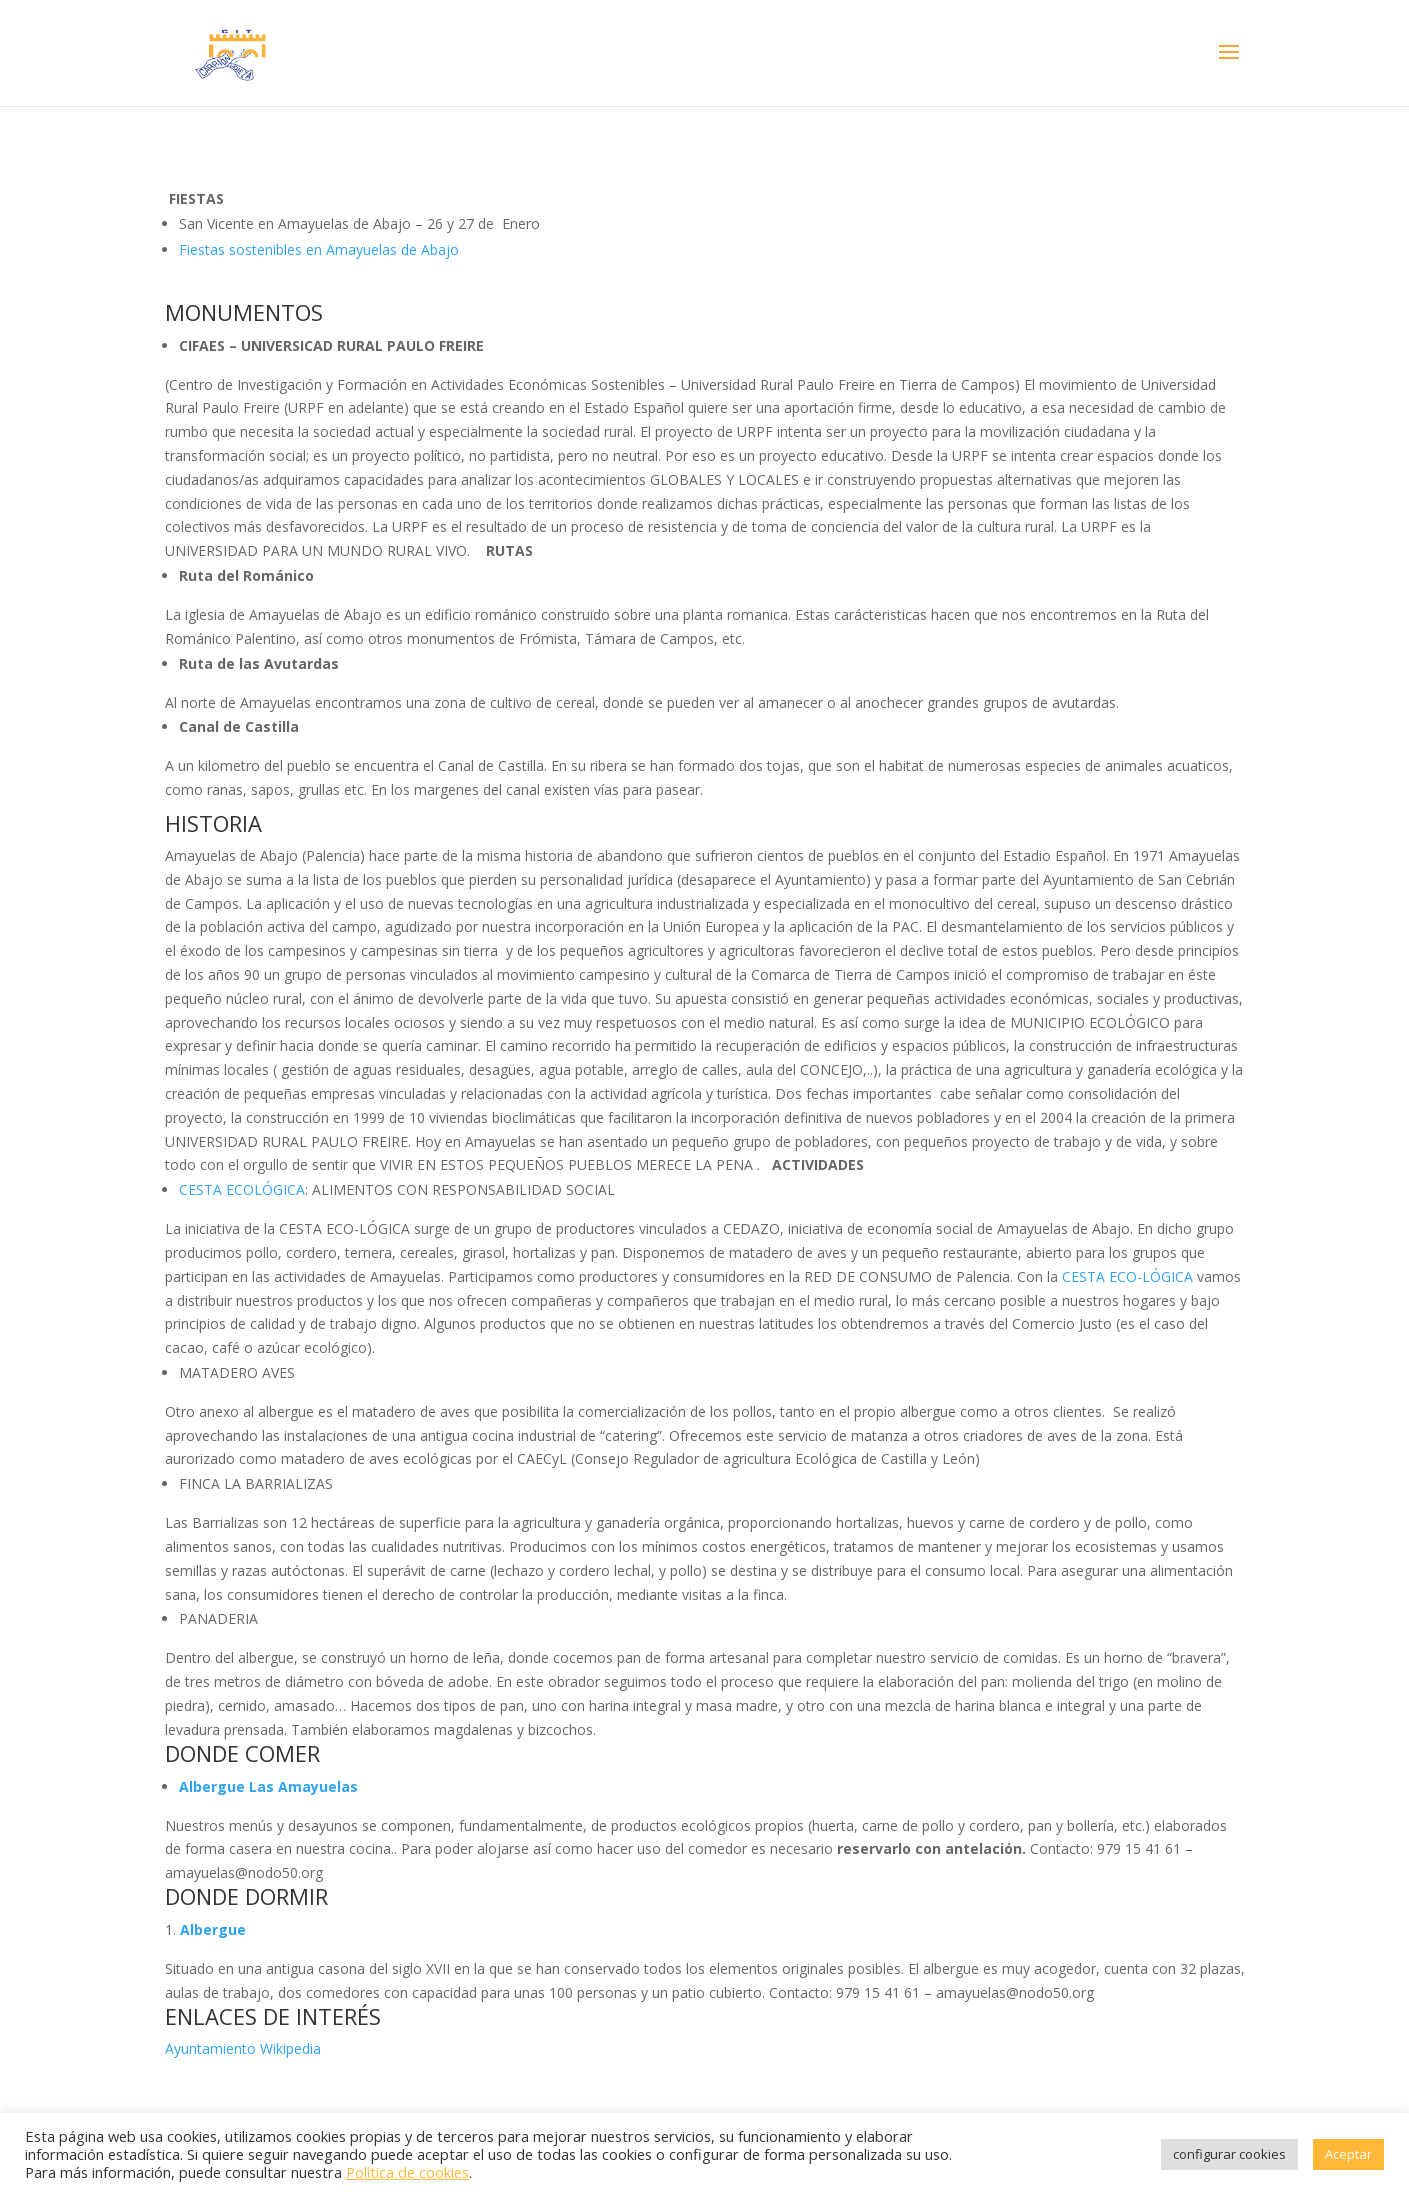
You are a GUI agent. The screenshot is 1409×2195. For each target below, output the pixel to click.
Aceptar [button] (1348, 2154)
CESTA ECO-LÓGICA (1127, 1276)
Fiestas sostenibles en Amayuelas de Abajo (321, 249)
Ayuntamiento (210, 2048)
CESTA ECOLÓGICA (242, 1189)
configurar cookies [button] (1229, 2154)
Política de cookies (407, 2172)
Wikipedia (290, 2048)
